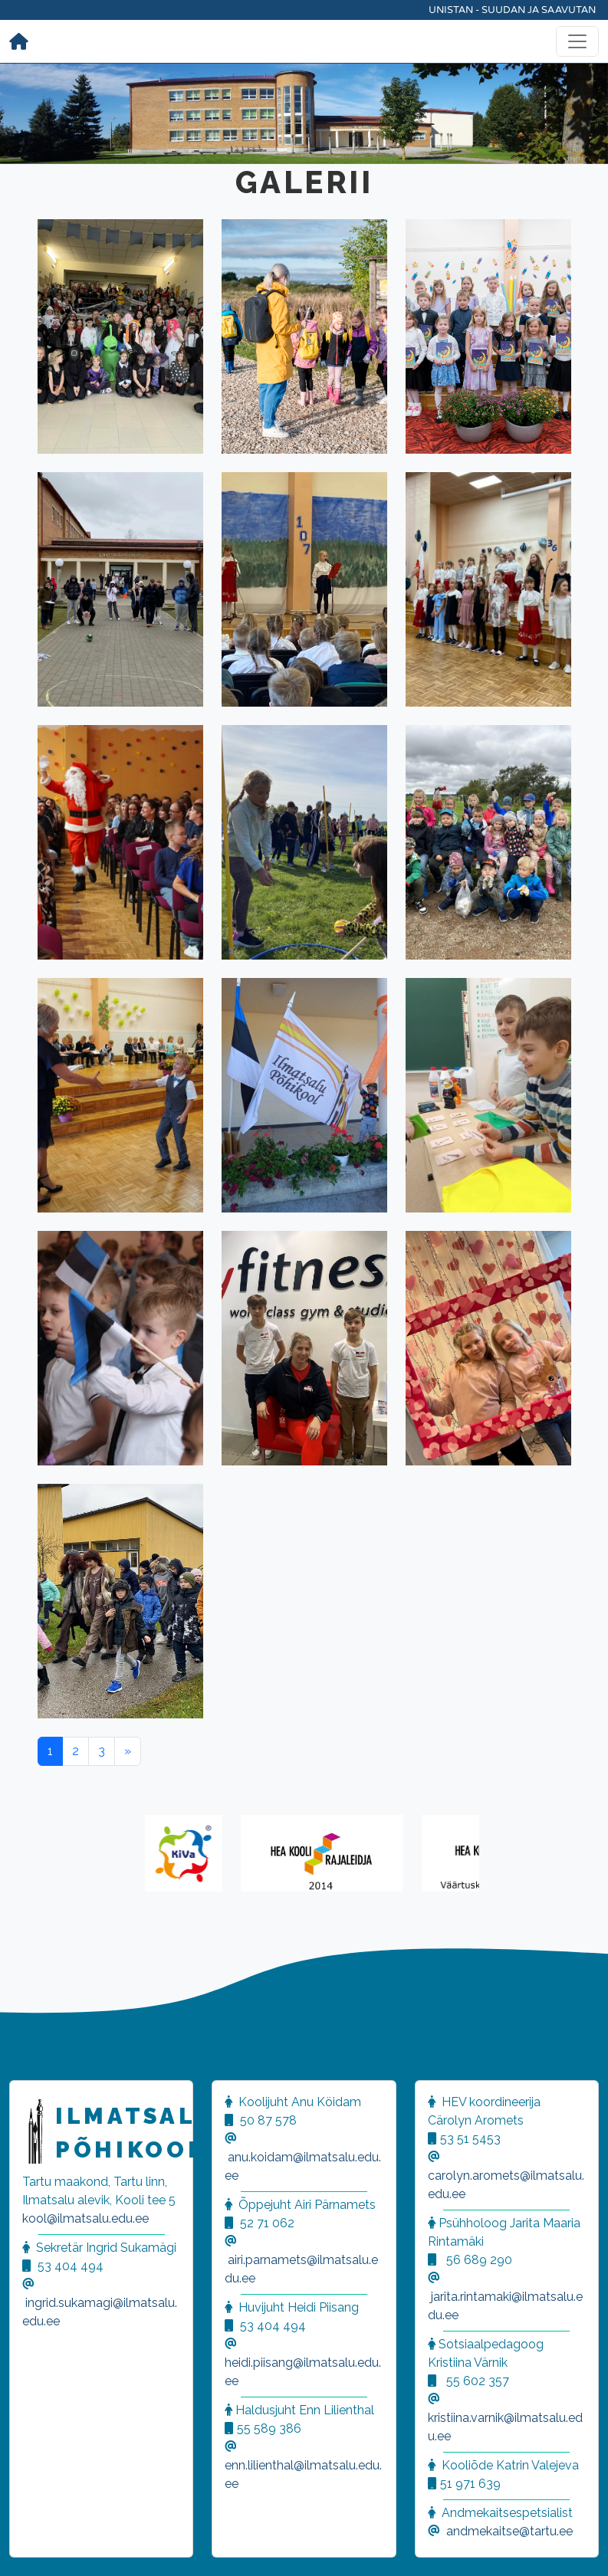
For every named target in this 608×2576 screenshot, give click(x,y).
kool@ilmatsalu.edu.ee (85, 2218)
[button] (30, 2545)
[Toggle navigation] (577, 41)
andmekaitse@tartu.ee (509, 2531)
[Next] (127, 1751)
